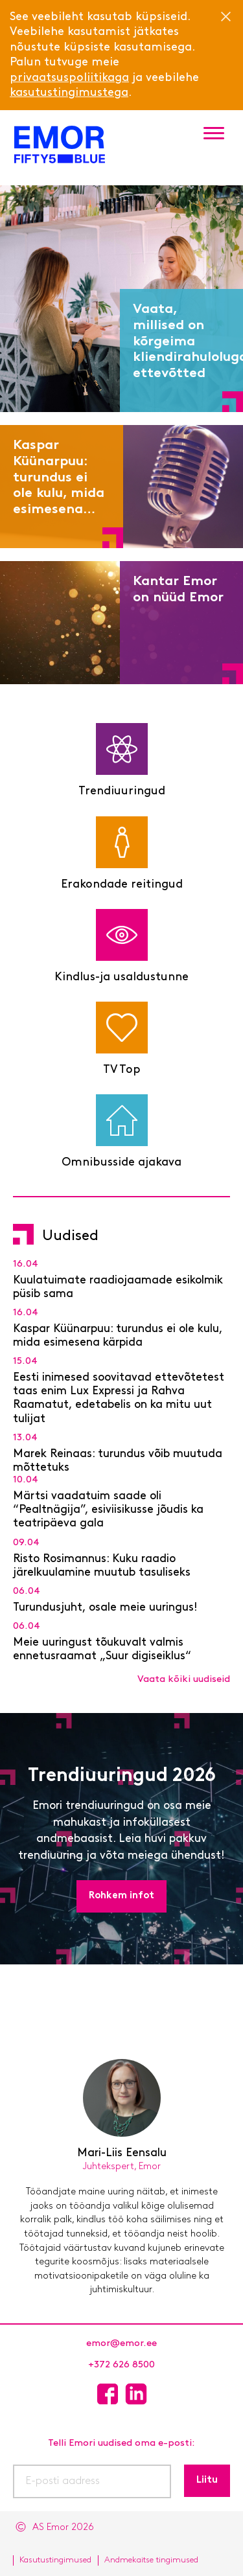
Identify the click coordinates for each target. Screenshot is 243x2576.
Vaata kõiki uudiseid (183, 1680)
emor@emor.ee (121, 2344)
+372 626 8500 (121, 2365)
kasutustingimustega (69, 93)
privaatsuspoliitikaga (69, 78)
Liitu (207, 2480)
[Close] (225, 16)
